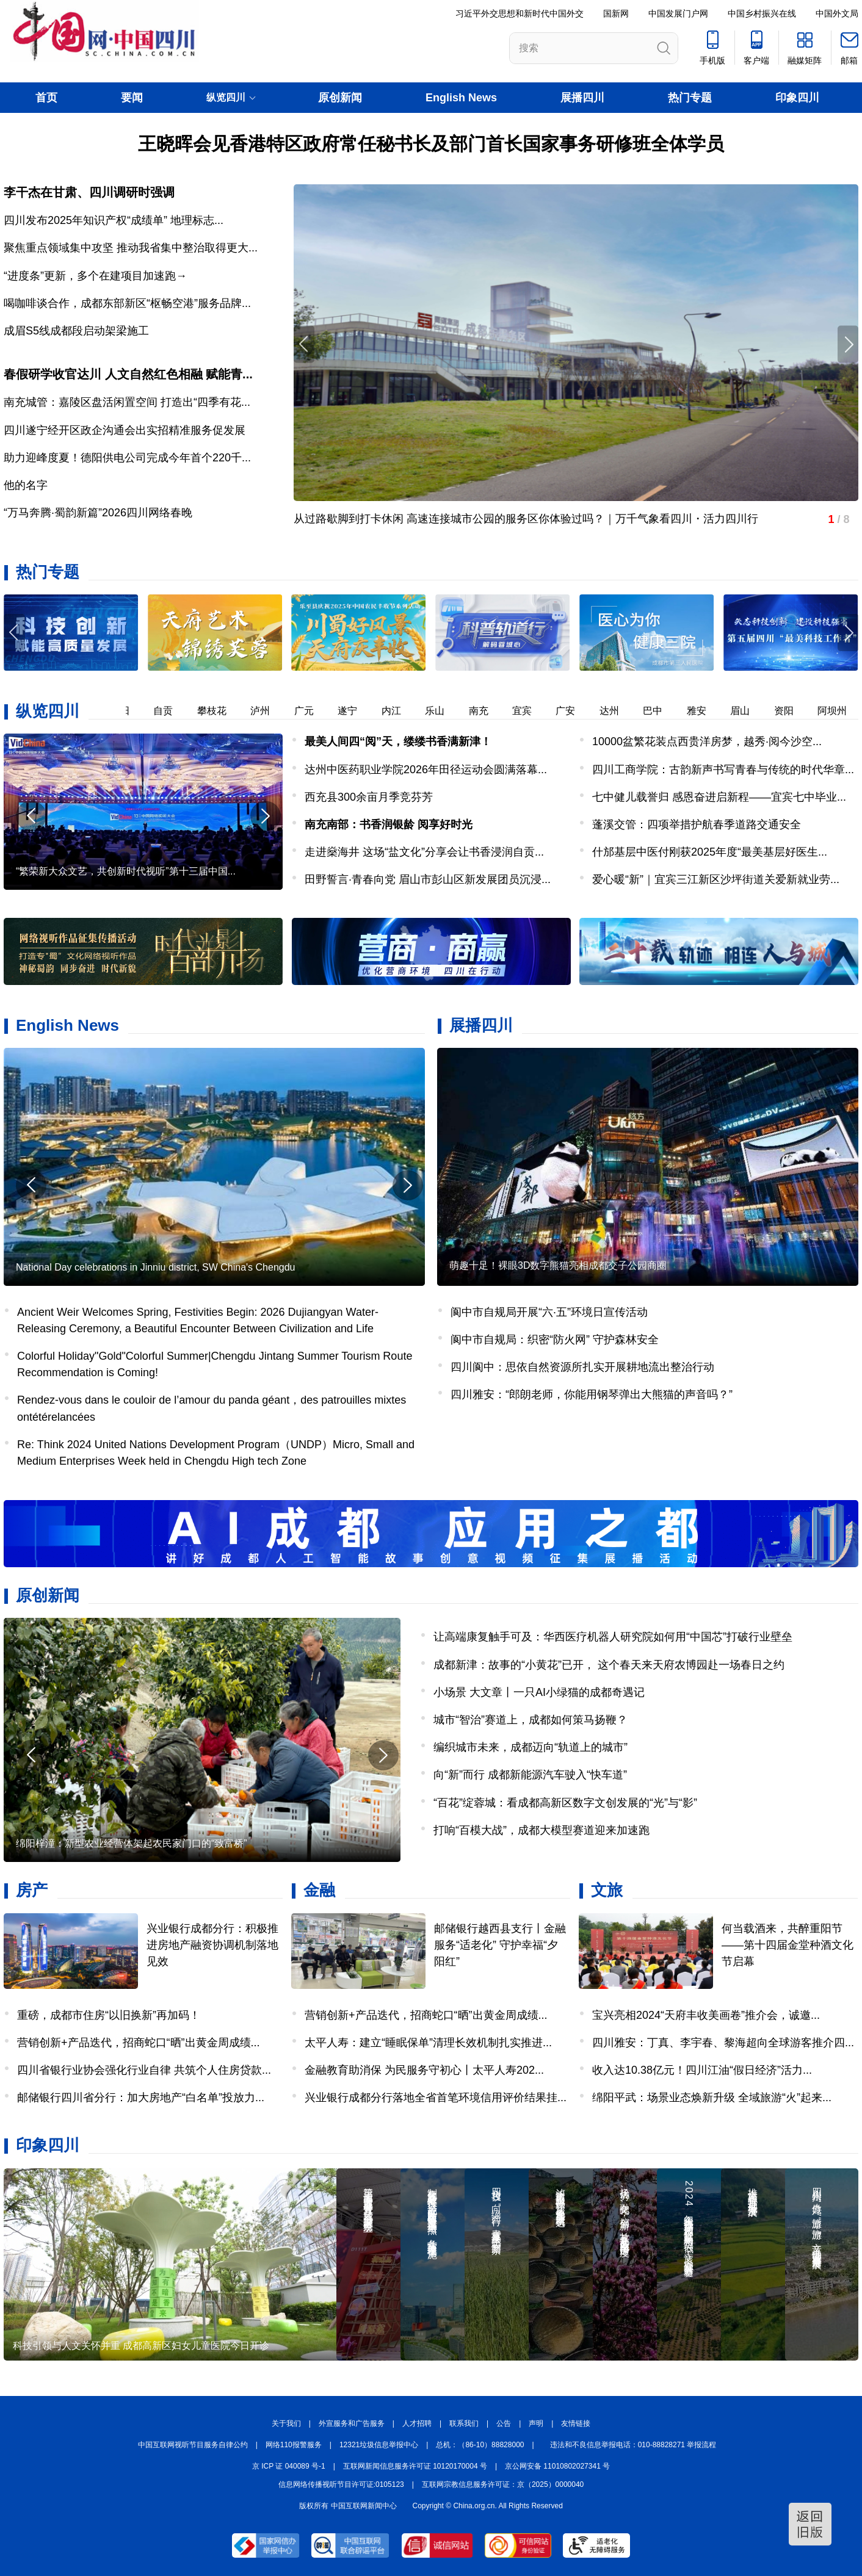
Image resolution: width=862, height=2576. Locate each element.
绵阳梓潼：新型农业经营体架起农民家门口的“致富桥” (131, 1843)
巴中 (660, 710)
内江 (398, 710)
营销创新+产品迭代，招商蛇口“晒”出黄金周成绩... (138, 2043)
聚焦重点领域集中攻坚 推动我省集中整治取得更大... (131, 248)
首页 (46, 98)
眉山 (747, 710)
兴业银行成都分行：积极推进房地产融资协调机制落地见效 (212, 1945)
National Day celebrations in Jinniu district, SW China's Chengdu (155, 1267)
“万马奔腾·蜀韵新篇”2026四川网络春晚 (98, 513)
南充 (486, 710)
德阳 (127, 710)
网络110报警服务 (294, 2445)
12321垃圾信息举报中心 (378, 2445)
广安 (572, 710)
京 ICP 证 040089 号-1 (288, 2466)
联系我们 (464, 2423)
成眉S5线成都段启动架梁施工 (76, 331)
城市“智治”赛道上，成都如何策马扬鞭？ (530, 1720)
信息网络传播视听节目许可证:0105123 (341, 2484)
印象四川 (797, 98)
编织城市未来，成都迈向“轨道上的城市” (530, 1747)
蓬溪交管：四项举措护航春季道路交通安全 (696, 824)
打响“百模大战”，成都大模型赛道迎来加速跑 (541, 1830)
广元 (311, 710)
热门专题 (690, 98)
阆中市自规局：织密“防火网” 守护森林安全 (555, 1339)
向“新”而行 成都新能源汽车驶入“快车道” (530, 1775)
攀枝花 (219, 710)
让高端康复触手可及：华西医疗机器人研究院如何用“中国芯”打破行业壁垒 (612, 1637)
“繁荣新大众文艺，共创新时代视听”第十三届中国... (126, 871)
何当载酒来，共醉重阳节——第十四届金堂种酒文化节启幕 (787, 1945)
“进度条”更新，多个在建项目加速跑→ (95, 276)
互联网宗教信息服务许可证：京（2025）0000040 (503, 2484)
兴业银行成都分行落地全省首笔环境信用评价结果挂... (436, 2097)
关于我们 (286, 2423)
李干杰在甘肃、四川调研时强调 (89, 192)
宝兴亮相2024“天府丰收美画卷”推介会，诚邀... (706, 2015)
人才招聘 (417, 2423)
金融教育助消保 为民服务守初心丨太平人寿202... (424, 2070)
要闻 (132, 98)
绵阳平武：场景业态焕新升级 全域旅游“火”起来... (711, 2097)
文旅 (607, 1890)
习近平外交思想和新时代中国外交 (519, 13)
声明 (536, 2423)
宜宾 (529, 710)
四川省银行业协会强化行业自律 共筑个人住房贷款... (144, 2070)
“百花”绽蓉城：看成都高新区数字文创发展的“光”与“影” (565, 1803)
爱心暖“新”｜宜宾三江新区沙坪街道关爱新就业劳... (715, 879)
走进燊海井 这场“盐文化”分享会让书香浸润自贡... (424, 852)
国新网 (616, 13)
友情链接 (575, 2423)
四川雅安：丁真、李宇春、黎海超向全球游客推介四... (723, 2043)
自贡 (170, 710)
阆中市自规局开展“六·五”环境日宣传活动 (549, 1312)
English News (461, 98)
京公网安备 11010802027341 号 (557, 2466)
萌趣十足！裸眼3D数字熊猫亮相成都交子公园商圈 (558, 1265)
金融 (319, 1890)
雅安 (704, 710)
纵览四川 (47, 711)
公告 (503, 2423)
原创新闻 (340, 98)
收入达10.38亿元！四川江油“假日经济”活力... (702, 2070)
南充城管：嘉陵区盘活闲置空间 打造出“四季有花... (127, 402)
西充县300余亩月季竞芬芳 (369, 797)
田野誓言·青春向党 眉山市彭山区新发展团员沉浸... (428, 879)
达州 (616, 710)
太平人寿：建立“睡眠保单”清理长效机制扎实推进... (428, 2043)
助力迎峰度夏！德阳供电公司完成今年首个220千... (127, 458)
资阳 (791, 710)
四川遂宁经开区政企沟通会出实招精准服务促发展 (124, 430)
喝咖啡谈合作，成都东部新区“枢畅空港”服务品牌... (127, 303)
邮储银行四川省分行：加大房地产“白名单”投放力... (140, 2097)
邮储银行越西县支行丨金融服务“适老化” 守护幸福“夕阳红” (500, 1945)
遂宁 (354, 710)
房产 (32, 1890)
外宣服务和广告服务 (352, 2423)
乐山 (442, 710)
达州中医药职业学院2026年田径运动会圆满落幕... (426, 769)
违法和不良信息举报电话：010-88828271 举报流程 (633, 2445)
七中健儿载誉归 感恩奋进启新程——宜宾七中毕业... (719, 797)
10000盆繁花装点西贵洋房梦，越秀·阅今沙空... (707, 741)
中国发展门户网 (678, 13)
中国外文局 (837, 13)
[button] (848, 632)
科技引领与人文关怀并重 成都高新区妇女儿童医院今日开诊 (141, 2345)
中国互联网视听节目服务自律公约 (193, 2445)
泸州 (267, 710)
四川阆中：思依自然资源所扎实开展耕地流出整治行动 (582, 1367)
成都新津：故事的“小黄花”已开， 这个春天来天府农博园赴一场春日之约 (608, 1665)
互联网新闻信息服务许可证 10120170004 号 (415, 2466)
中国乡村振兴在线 (762, 13)
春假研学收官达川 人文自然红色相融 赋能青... (128, 374)
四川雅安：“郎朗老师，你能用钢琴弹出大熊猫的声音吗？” (592, 1394)
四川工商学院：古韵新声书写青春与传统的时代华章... (723, 769)
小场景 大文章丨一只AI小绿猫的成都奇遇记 (539, 1692)
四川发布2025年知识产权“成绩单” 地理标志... (113, 220)
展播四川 (582, 98)
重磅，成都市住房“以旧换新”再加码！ (108, 2015)
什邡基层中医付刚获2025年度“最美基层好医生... (709, 852)
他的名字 (26, 485)
